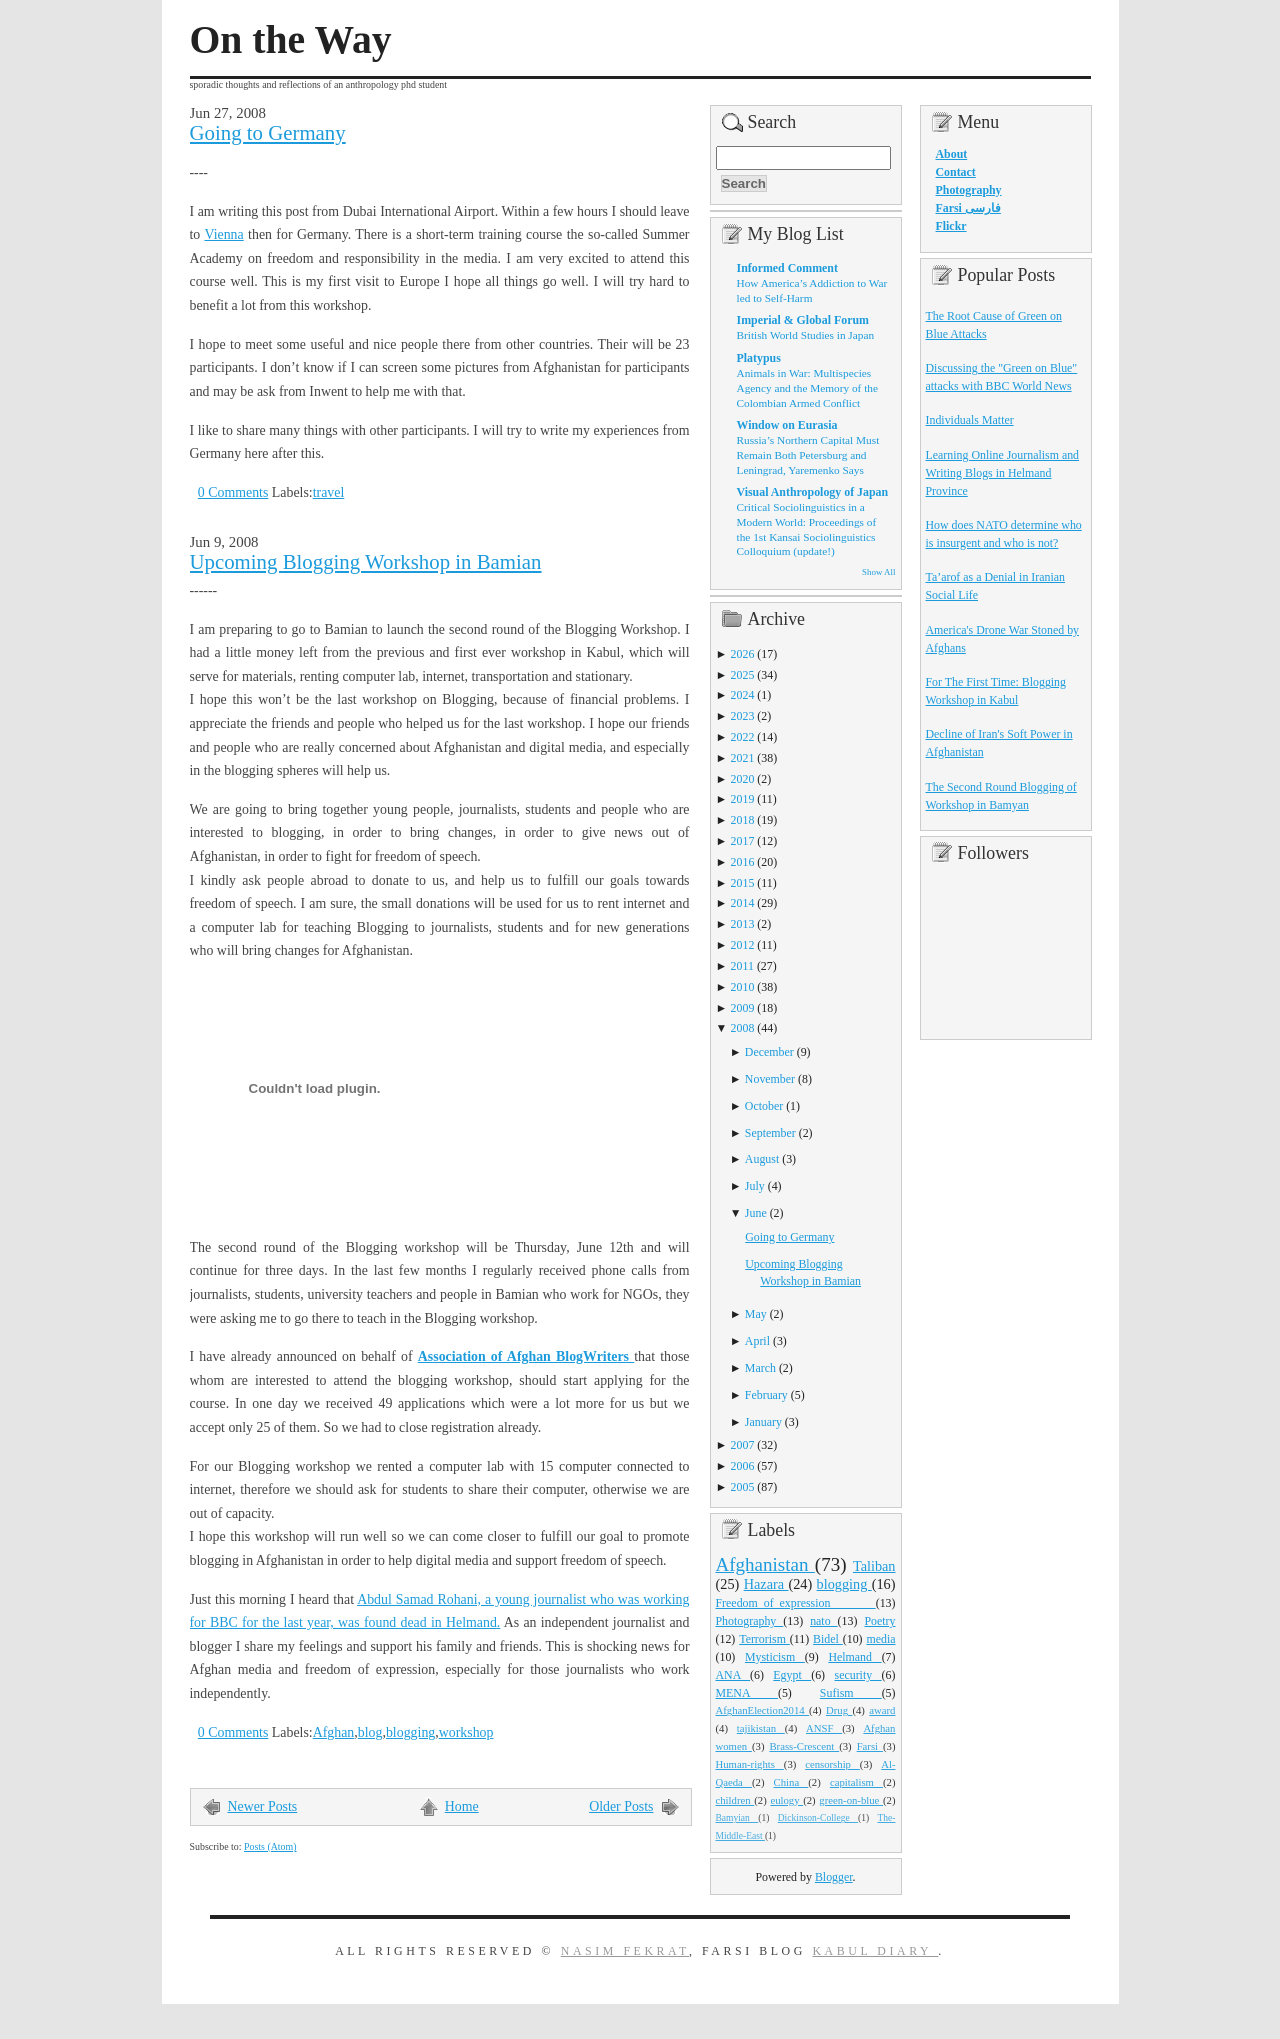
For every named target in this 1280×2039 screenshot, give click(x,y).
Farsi (870, 1746)
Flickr (951, 226)
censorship (832, 1764)
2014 (743, 903)
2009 (743, 1008)
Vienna (223, 234)
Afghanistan (765, 1564)
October (764, 1106)
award (882, 1710)
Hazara (766, 1584)
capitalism (856, 1782)
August (762, 1159)
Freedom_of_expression (796, 1603)
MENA (747, 1693)
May (756, 1314)
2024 (743, 695)
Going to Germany (268, 133)
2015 (743, 883)
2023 (743, 716)
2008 (743, 1028)
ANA (733, 1675)
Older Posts (621, 1806)
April (757, 1341)
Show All (878, 572)
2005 (743, 1487)
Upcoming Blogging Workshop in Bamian (366, 562)
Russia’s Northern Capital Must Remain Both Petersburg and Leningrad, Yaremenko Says (808, 454)
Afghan (334, 1732)
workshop (466, 1732)
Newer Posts (263, 1806)
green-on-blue (851, 1800)
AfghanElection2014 (763, 1710)
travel (329, 492)
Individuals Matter (970, 420)
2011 (742, 966)
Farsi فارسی (968, 208)
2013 (743, 924)
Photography (750, 1621)
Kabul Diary (875, 1951)
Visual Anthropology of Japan (813, 492)
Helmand (854, 1657)
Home (462, 1806)
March (760, 1368)
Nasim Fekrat (625, 1951)
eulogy (786, 1800)
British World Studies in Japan (806, 335)
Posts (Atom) (270, 1846)
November (770, 1079)
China (791, 1782)
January (763, 1422)
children (735, 1800)
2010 (743, 987)
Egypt (792, 1675)
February (766, 1395)
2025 (743, 675)
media (880, 1639)
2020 (743, 779)
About (952, 154)
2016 (743, 862)
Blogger (834, 1877)
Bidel (828, 1639)
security (858, 1675)
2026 (743, 654)
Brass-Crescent (804, 1746)
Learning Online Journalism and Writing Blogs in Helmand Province (1003, 473)
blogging (410, 1732)
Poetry (879, 1621)
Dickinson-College (818, 1818)
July (755, 1186)
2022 (743, 737)
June (756, 1213)
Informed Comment (787, 268)
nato (823, 1621)
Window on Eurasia (787, 425)
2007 (743, 1445)
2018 (743, 820)
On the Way (291, 40)
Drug (839, 1710)
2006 (743, 1466)
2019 (743, 799)
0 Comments (233, 492)
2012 (743, 945)
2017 (743, 841)
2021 (743, 758)
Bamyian (737, 1818)
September (770, 1133)
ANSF (824, 1728)
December (769, 1052)
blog (370, 1732)
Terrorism (764, 1639)
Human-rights (750, 1764)
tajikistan (761, 1728)
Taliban (874, 1566)
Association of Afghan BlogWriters (526, 1356)
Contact (956, 172)
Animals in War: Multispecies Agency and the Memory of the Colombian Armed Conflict (807, 387)
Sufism (851, 1693)
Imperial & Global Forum (803, 320)
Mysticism (775, 1657)
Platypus (759, 358)
